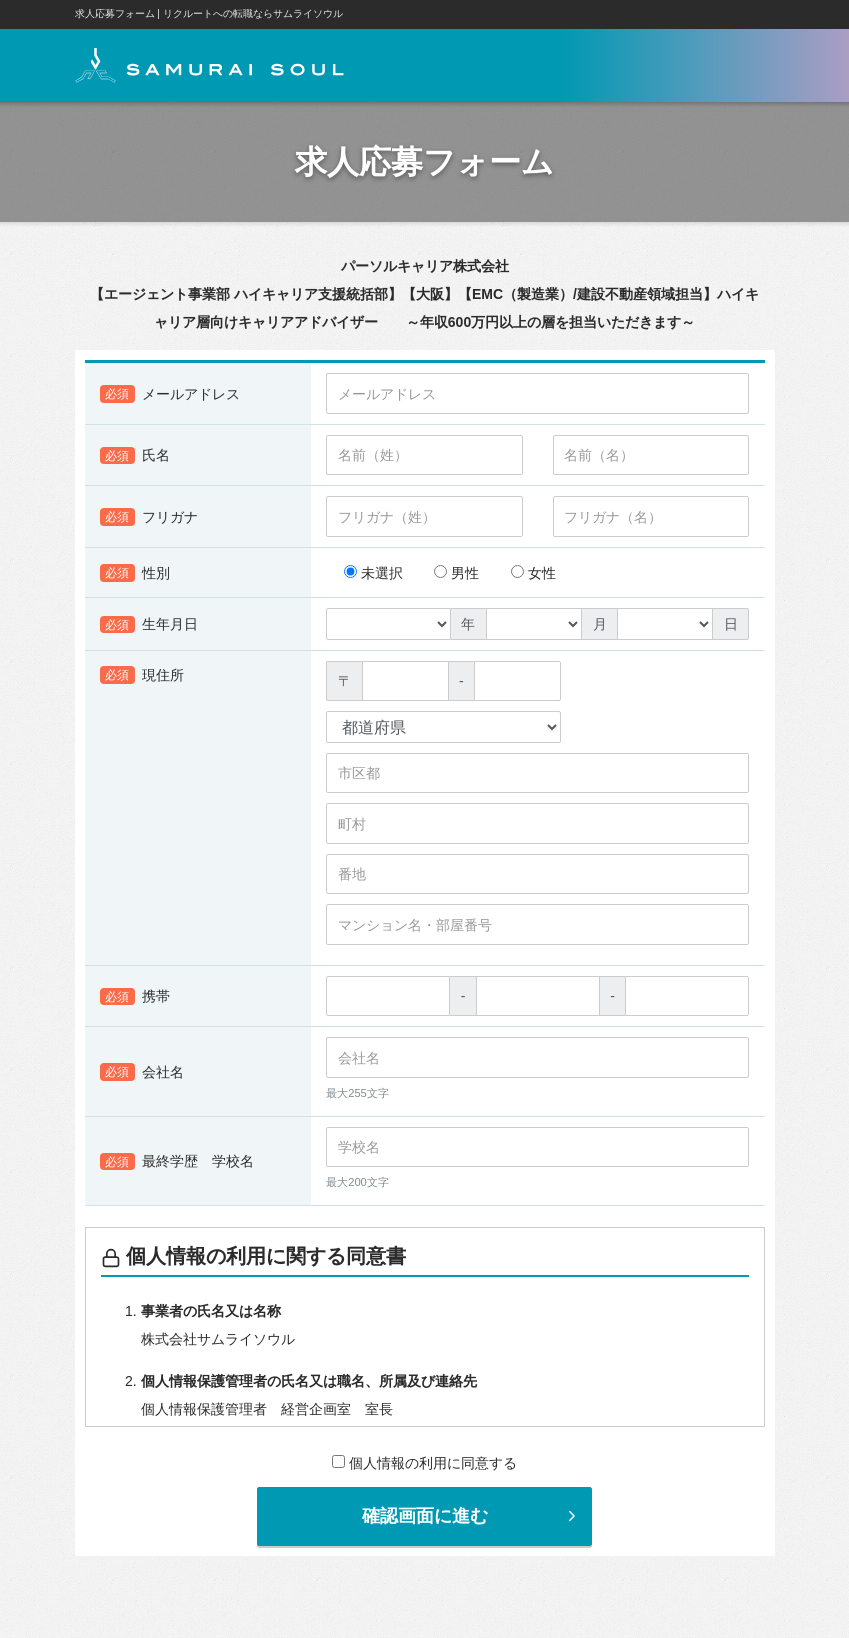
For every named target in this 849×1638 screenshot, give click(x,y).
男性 (456, 576)
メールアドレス (170, 397)
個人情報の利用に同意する (424, 1465)
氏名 (135, 458)
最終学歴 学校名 (177, 1164)
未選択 (373, 576)
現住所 (142, 678)
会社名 (142, 1075)
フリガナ (149, 520)
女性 (533, 576)
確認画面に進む (472, 1518)
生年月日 (149, 627)
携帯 (135, 999)
